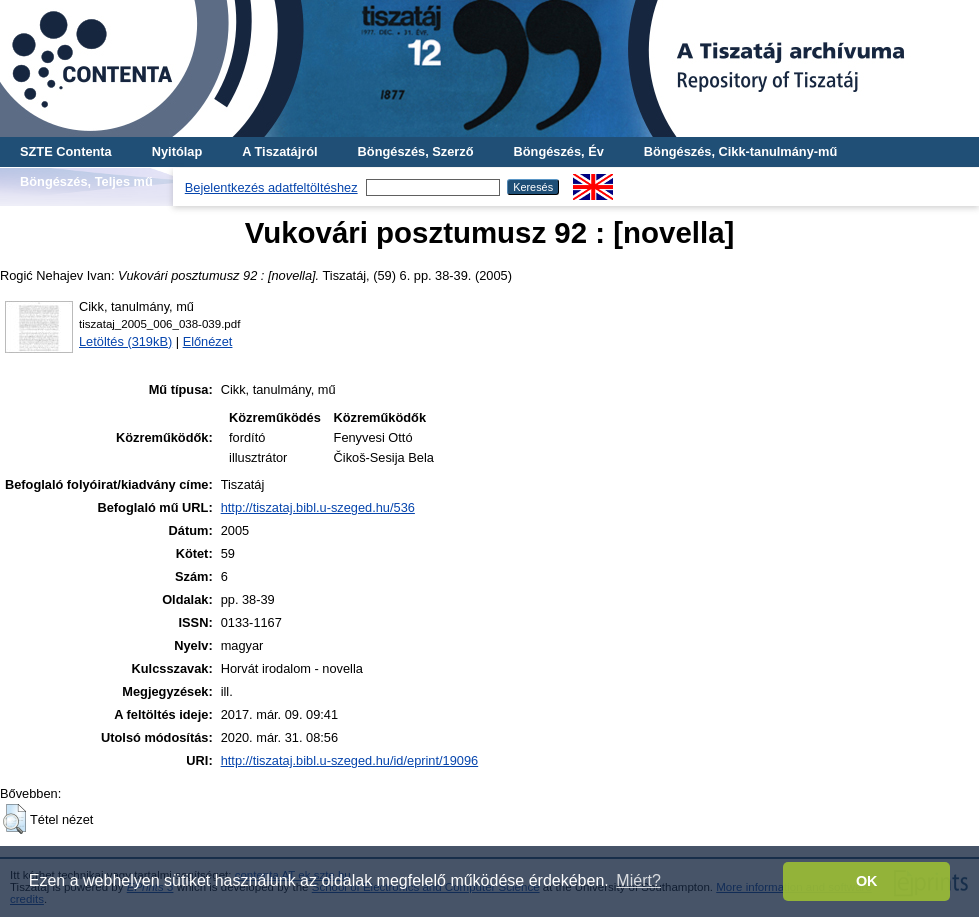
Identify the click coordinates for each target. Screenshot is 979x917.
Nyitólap (177, 151)
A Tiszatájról (279, 151)
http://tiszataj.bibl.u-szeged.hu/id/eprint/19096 (350, 760)
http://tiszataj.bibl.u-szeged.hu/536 (318, 507)
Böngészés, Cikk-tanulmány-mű (740, 151)
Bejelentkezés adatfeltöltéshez (271, 187)
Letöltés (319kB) (125, 341)
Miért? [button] (638, 880)
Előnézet (208, 341)
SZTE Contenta (66, 151)
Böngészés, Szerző (416, 151)
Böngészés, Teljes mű (86, 181)
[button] (14, 819)
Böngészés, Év (559, 151)
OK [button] (867, 881)
